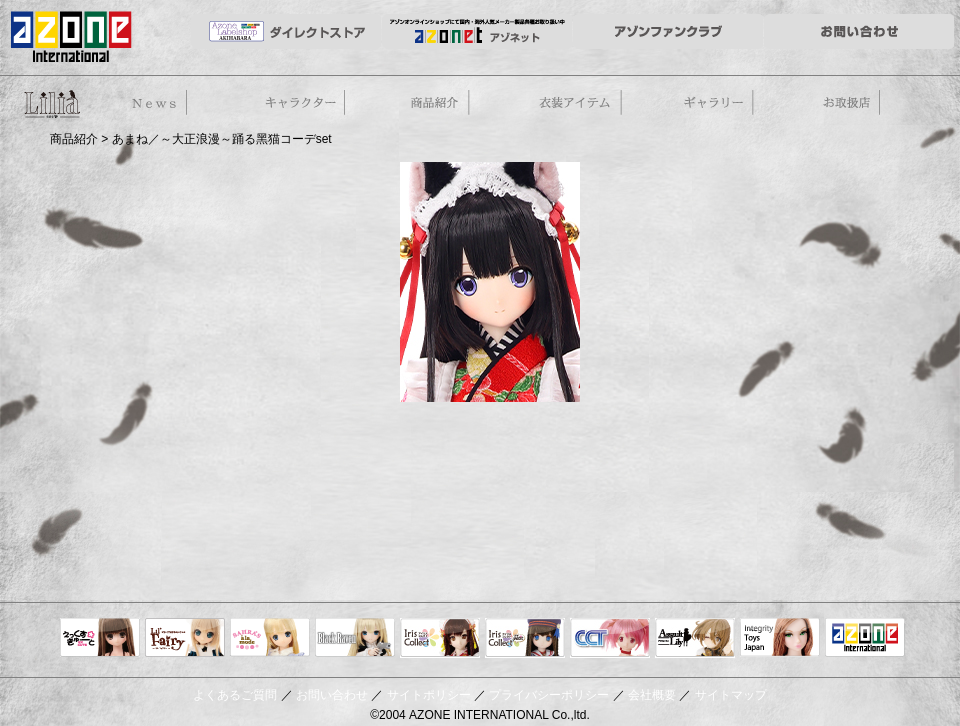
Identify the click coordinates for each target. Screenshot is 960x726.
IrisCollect (440, 639)
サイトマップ (731, 695)
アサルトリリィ (695, 639)
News (156, 103)
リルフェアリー (185, 639)
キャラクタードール (610, 639)
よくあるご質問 (235, 695)
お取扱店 (858, 103)
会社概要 (652, 695)
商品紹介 (438, 103)
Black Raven (355, 639)
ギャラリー (719, 103)
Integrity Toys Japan (780, 639)
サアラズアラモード (270, 639)
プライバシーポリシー (549, 695)
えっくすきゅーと (100, 639)
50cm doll (50, 103)
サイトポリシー (429, 695)
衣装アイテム (578, 103)
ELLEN (525, 639)
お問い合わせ (332, 695)
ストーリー (298, 103)
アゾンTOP (865, 639)
